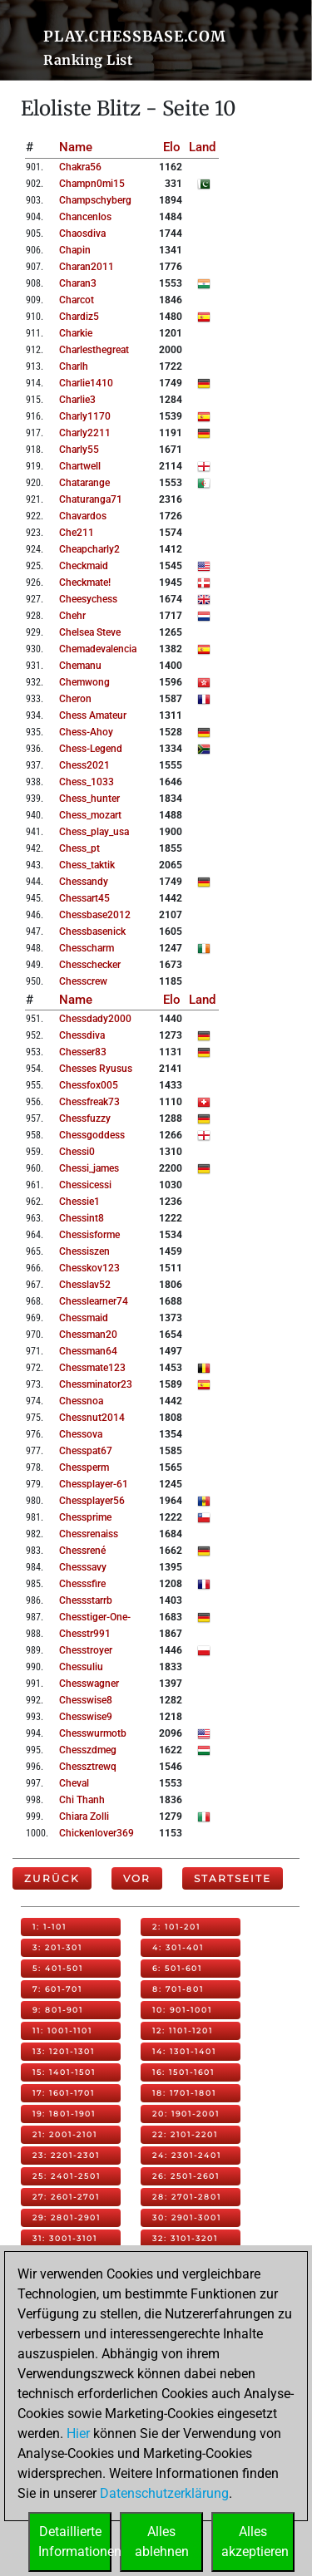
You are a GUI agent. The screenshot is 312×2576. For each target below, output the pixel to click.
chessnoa (81, 1401)
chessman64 (88, 1351)
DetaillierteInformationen (74, 2541)
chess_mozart (90, 815)
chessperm (84, 1467)
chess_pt (79, 848)
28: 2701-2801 (186, 2196)
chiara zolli (84, 1816)
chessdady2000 (95, 1019)
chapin (75, 250)
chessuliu (81, 1667)
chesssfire (82, 1584)
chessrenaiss (88, 1534)
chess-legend (90, 749)
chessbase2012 (95, 915)
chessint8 (81, 1218)
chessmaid (83, 1318)
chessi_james (89, 1168)
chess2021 (84, 765)
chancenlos (85, 217)
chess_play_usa (94, 832)
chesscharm (86, 948)
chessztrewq (87, 1766)
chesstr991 (85, 1633)
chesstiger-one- (95, 1617)
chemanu (80, 665)
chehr (72, 616)
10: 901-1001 (182, 2009)
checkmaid (83, 566)
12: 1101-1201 (182, 2030)
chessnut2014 (92, 1417)
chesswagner (89, 1683)
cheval (74, 1783)
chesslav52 (85, 1284)
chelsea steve (90, 632)
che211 (76, 532)
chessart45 (84, 898)
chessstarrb (85, 1600)
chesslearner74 (93, 1301)
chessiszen (84, 1251)
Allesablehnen (162, 2541)
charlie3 (77, 400)
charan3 (78, 283)
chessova (80, 1434)
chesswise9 (85, 1717)
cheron (75, 699)
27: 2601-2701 (66, 2196)
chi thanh (82, 1800)
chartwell (80, 466)
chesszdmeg (87, 1750)
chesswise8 (85, 1700)
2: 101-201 (176, 1926)
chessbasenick (92, 931)
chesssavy (82, 1567)
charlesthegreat (94, 350)
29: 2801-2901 (66, 2217)
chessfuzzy (85, 1118)
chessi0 (77, 1152)
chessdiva (82, 1035)
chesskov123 (89, 1268)
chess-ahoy (86, 732)
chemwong (84, 682)
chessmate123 (92, 1368)
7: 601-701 (57, 1988)
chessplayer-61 (93, 1484)
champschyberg (95, 200)
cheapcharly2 (89, 549)
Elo (172, 147)
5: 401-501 (57, 1968)
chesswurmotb (92, 1733)
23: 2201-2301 (66, 2155)
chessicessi (85, 1185)
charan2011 (86, 267)
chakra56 (80, 167)
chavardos (82, 516)
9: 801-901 (57, 2009)
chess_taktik (87, 865)
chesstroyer (85, 1650)
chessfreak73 (89, 1102)
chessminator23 (95, 1384)
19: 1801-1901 (64, 2113)
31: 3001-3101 (64, 2238)
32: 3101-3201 (185, 2238)
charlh (73, 366)
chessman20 (88, 1334)
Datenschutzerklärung (164, 2493)
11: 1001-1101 (62, 2030)
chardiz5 (79, 316)
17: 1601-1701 (63, 2092)
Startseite (232, 1878)
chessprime (85, 1517)
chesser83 (82, 1052)
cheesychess (88, 599)
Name (75, 147)
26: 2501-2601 (186, 2175)
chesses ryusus (95, 1068)
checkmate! (85, 582)
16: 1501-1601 (183, 2072)
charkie (75, 333)
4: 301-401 (178, 1947)
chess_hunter (89, 798)
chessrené (82, 1550)
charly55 (79, 449)
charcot (76, 300)
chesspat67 (85, 1451)
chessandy (83, 881)
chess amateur (92, 715)
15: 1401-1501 (64, 2072)
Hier (78, 2433)
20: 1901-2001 (186, 2113)
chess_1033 (86, 782)
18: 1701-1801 (184, 2092)
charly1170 (85, 416)
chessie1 (79, 1201)
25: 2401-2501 (66, 2175)
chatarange (84, 483)
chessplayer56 (92, 1501)
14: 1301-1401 (184, 2051)
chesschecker (90, 965)
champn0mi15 (92, 183)
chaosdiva (82, 233)
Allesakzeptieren (255, 2541)
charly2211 (85, 433)
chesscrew (83, 981)
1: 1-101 (49, 1926)
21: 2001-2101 (64, 2134)
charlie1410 (86, 383)
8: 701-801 (178, 1988)
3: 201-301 (57, 1947)
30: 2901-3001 (186, 2217)
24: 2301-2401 (186, 2155)
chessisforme (89, 1235)
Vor (137, 1878)
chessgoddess (92, 1135)
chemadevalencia (97, 649)
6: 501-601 (177, 1968)
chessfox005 (88, 1085)
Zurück (52, 1878)
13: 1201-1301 (63, 2051)
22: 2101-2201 (185, 2134)
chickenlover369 (96, 1833)
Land (202, 147)
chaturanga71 (90, 499)
